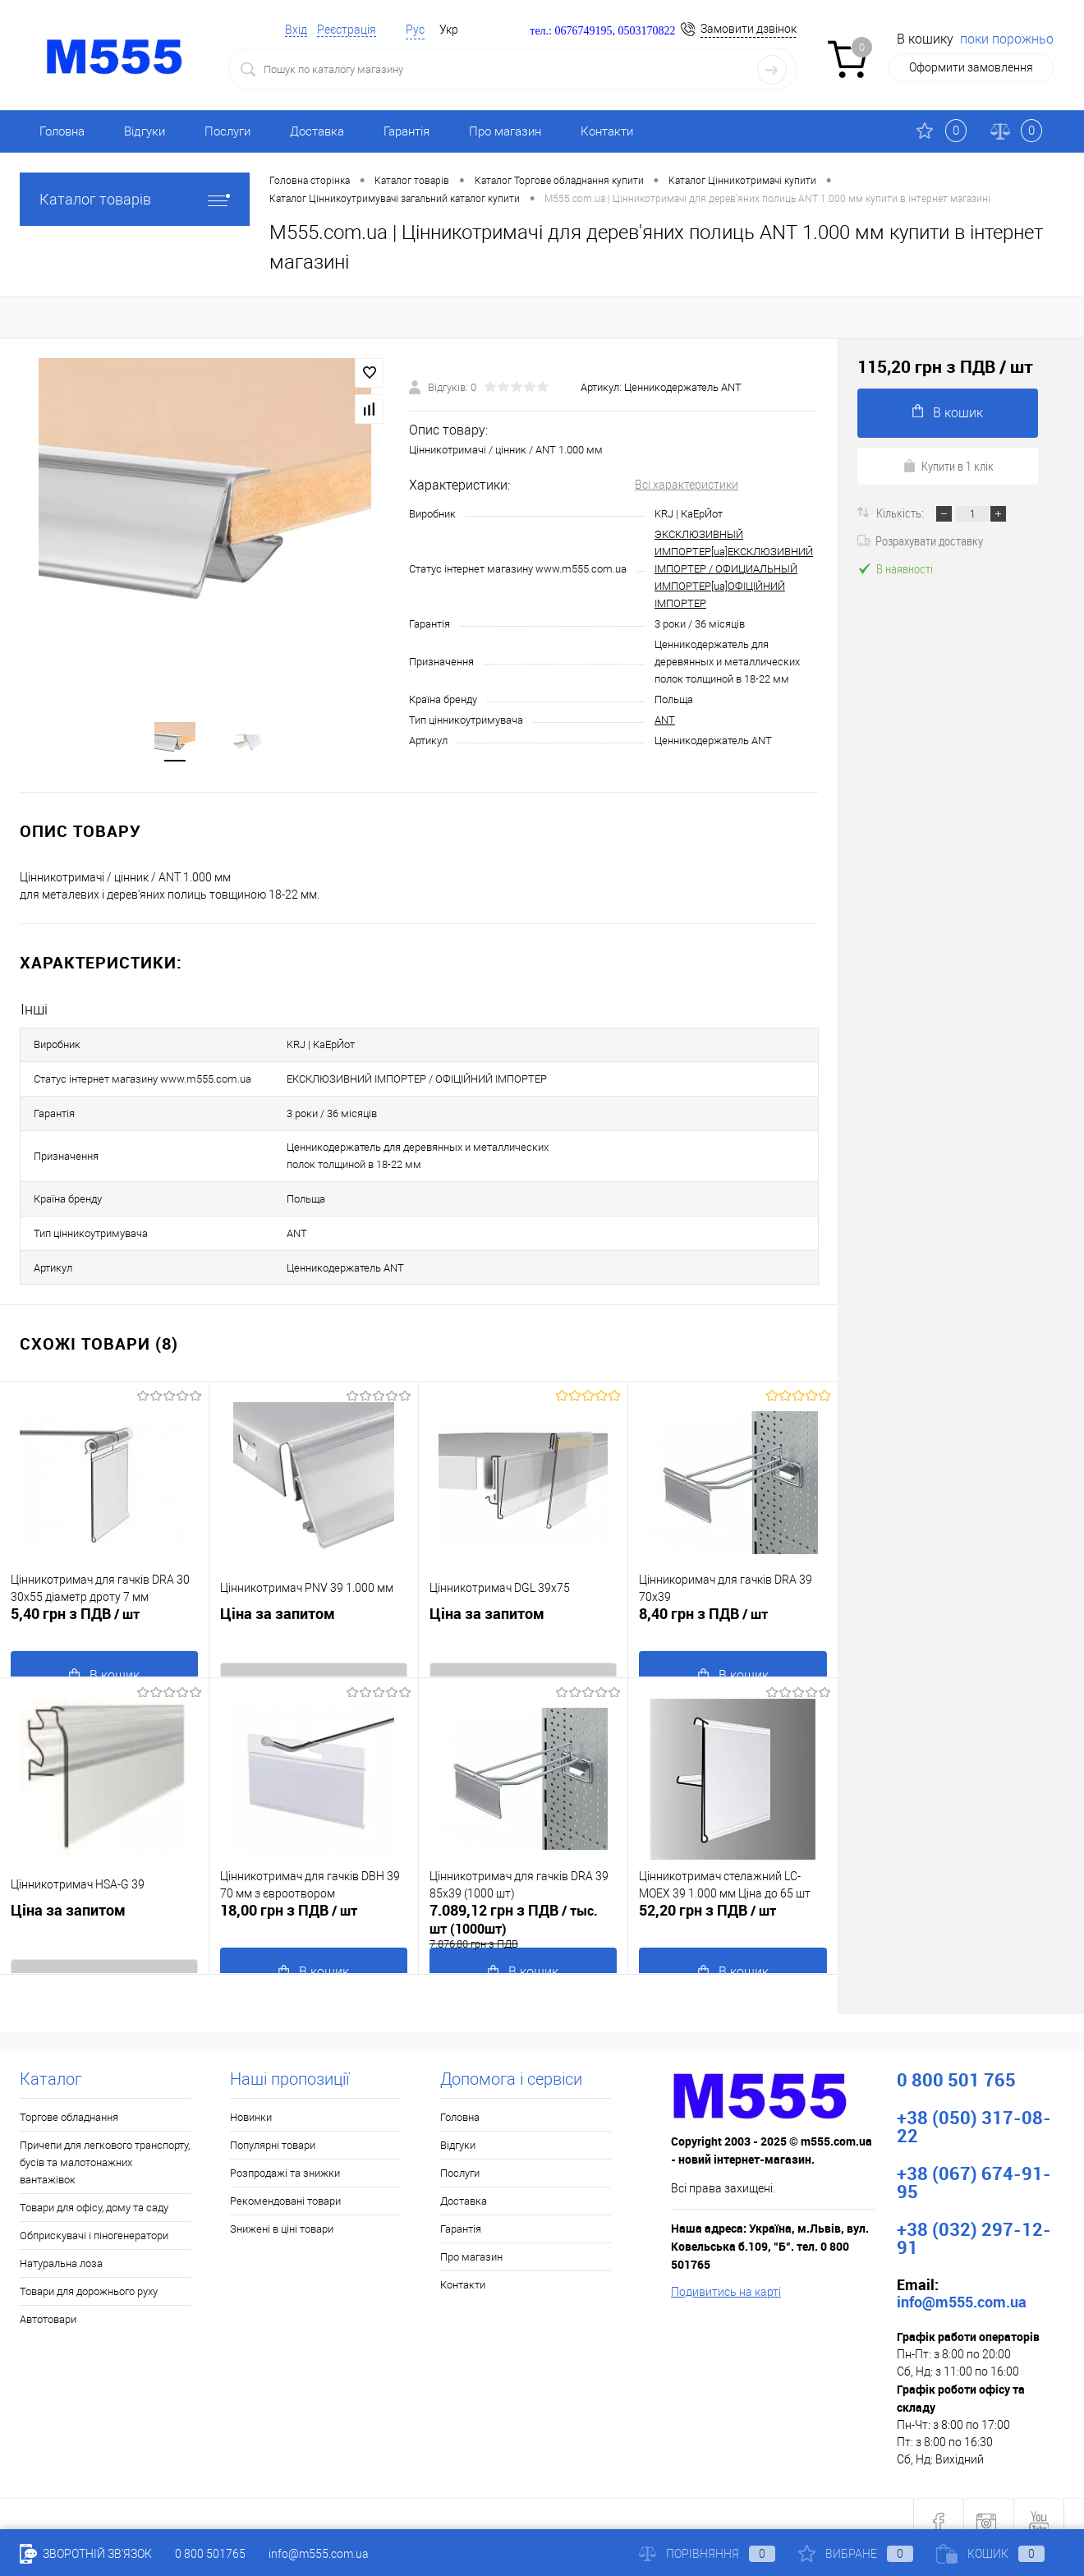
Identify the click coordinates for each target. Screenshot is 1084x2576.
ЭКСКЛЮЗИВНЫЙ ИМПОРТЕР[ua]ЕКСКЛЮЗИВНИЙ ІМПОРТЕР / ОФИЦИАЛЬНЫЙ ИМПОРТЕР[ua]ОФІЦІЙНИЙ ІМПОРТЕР (734, 573)
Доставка (317, 131)
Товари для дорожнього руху (89, 2274)
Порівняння (707, 2553)
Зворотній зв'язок (86, 2553)
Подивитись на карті (726, 2274)
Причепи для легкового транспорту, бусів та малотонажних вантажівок (105, 2145)
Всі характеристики (686, 489)
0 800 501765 (210, 2553)
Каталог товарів (134, 199)
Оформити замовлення (971, 67)
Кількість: (901, 512)
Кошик (990, 2553)
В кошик (947, 412)
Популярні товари (272, 2128)
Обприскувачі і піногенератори (94, 2218)
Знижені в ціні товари (281, 2212)
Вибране (855, 2553)
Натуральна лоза (61, 2246)
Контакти (607, 131)
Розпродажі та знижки (285, 2156)
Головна (62, 131)
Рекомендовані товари (285, 2184)
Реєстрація (346, 29)
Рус (415, 29)
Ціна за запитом (277, 1611)
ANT (665, 725)
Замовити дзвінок (748, 28)
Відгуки (144, 131)
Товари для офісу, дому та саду (94, 2190)
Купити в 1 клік (948, 466)
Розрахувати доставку (920, 540)
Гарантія (406, 131)
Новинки (251, 2100)
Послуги (227, 131)
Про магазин (505, 131)
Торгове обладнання (69, 2100)
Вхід (296, 29)
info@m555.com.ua (319, 2553)
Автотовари (48, 2302)
